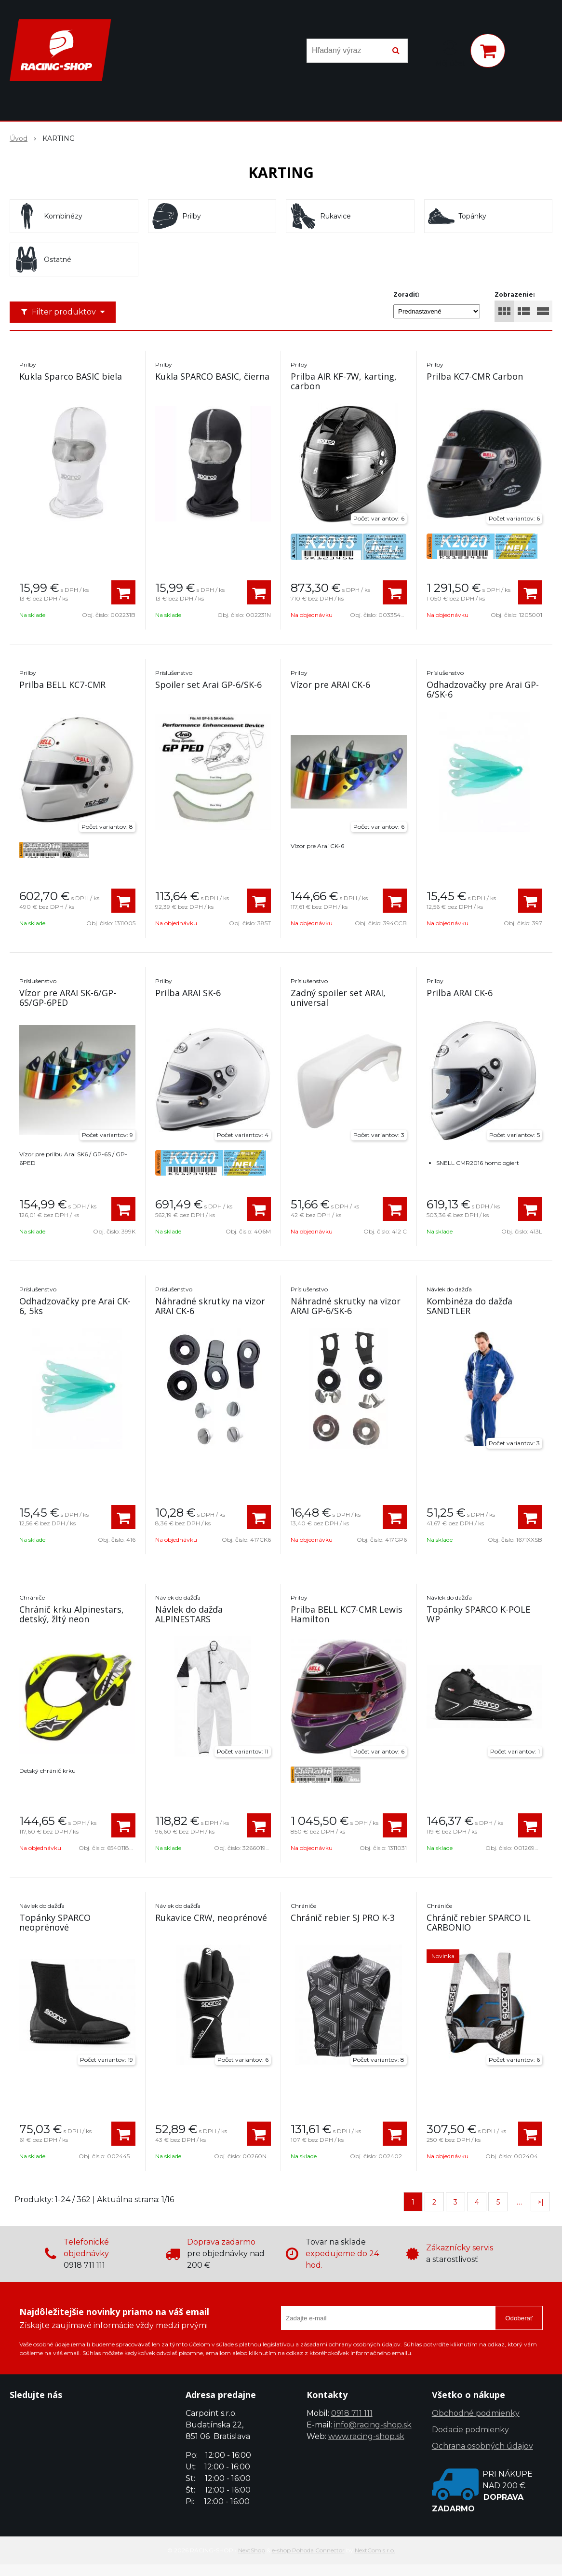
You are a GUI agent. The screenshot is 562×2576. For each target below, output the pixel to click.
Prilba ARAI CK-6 (460, 993)
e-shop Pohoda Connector (308, 2550)
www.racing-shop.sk (366, 2436)
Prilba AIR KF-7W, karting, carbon (344, 381)
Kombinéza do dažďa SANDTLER (469, 1305)
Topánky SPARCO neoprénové (55, 1922)
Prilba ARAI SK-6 (188, 993)
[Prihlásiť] (450, 53)
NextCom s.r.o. (375, 2550)
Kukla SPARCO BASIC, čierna (212, 376)
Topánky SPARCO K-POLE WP (478, 1614)
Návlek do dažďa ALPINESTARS (189, 1614)
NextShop (251, 2550)
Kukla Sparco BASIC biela (70, 376)
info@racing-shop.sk (373, 2424)
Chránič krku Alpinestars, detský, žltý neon (71, 1614)
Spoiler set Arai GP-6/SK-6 (208, 684)
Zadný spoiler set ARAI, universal (338, 997)
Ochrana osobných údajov (482, 2446)
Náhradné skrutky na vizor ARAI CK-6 (210, 1305)
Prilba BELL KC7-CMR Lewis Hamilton (346, 1614)
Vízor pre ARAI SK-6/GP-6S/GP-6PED (67, 997)
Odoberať (519, 2318)
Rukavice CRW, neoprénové (211, 1917)
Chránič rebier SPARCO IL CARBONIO (479, 1922)
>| (540, 2202)
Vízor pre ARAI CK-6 (330, 684)
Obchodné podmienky (476, 2413)
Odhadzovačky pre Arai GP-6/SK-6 (483, 689)
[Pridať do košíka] (123, 592)
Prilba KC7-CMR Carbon (475, 376)
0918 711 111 (352, 2413)
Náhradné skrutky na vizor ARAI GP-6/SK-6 (346, 1305)
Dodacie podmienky (470, 2429)
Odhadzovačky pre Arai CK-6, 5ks (75, 1305)
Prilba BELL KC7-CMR (62, 684)
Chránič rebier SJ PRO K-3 (343, 1917)
